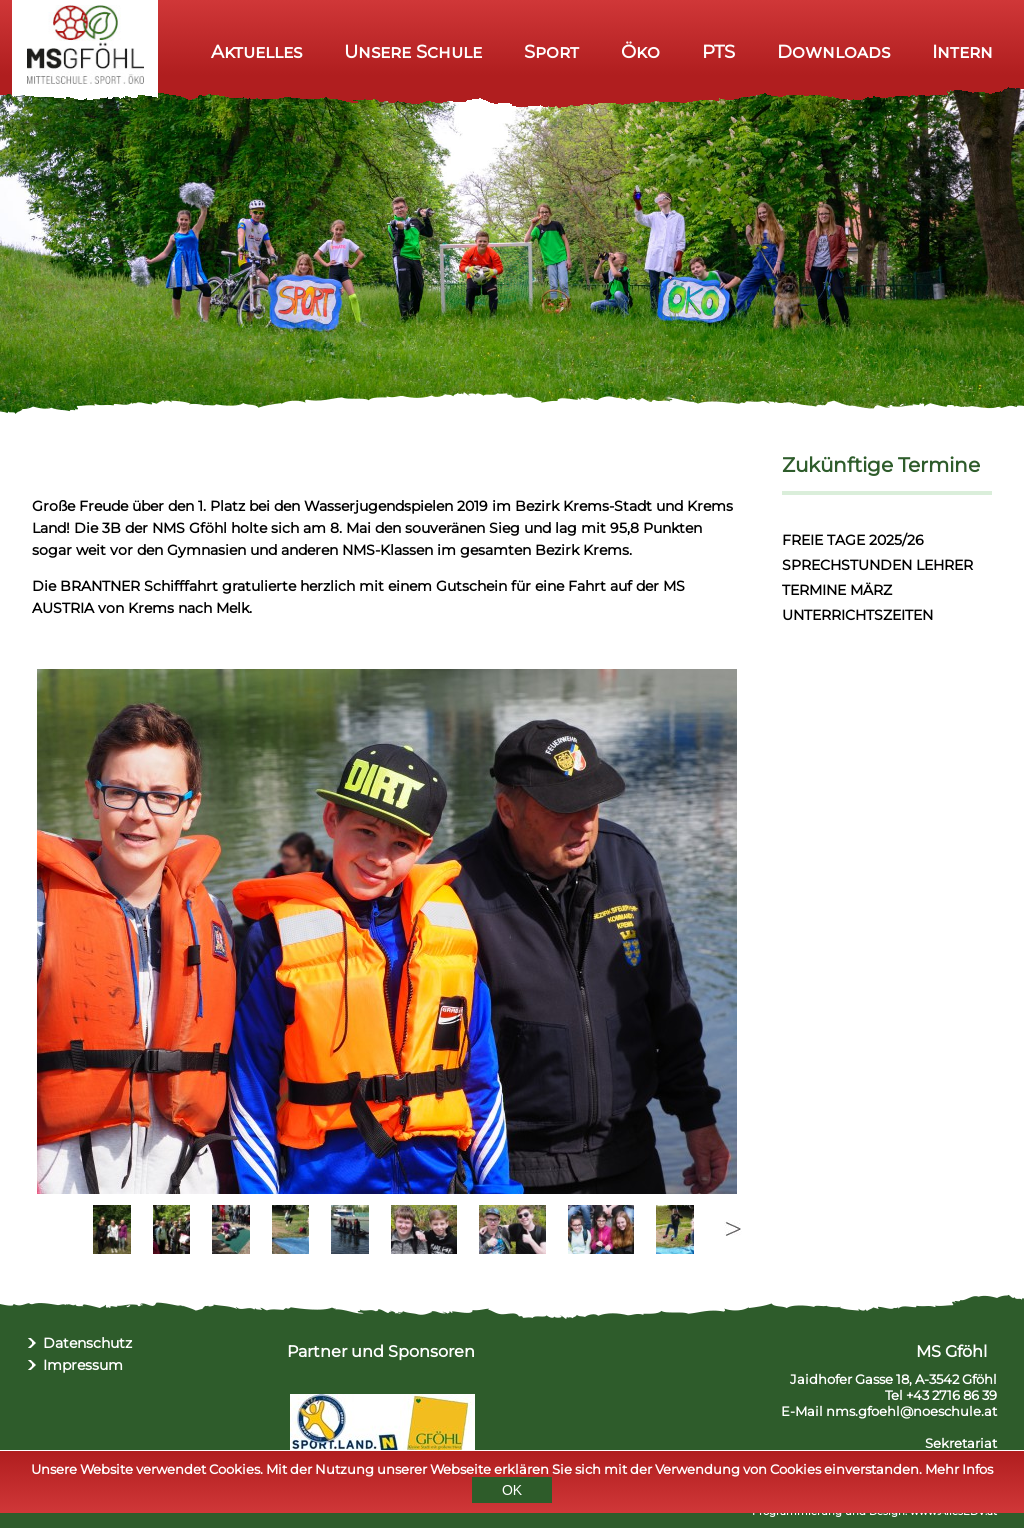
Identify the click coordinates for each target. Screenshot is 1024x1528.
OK (512, 1493)
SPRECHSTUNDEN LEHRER (877, 565)
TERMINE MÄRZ (837, 590)
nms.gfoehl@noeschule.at (911, 1411)
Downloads (833, 51)
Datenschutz (87, 1343)
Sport (551, 51)
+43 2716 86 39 (951, 1395)
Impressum (83, 1365)
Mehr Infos (959, 1472)
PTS (718, 51)
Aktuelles (256, 51)
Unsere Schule (413, 51)
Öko (640, 51)
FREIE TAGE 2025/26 (853, 540)
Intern (962, 51)
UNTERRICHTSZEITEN (857, 615)
